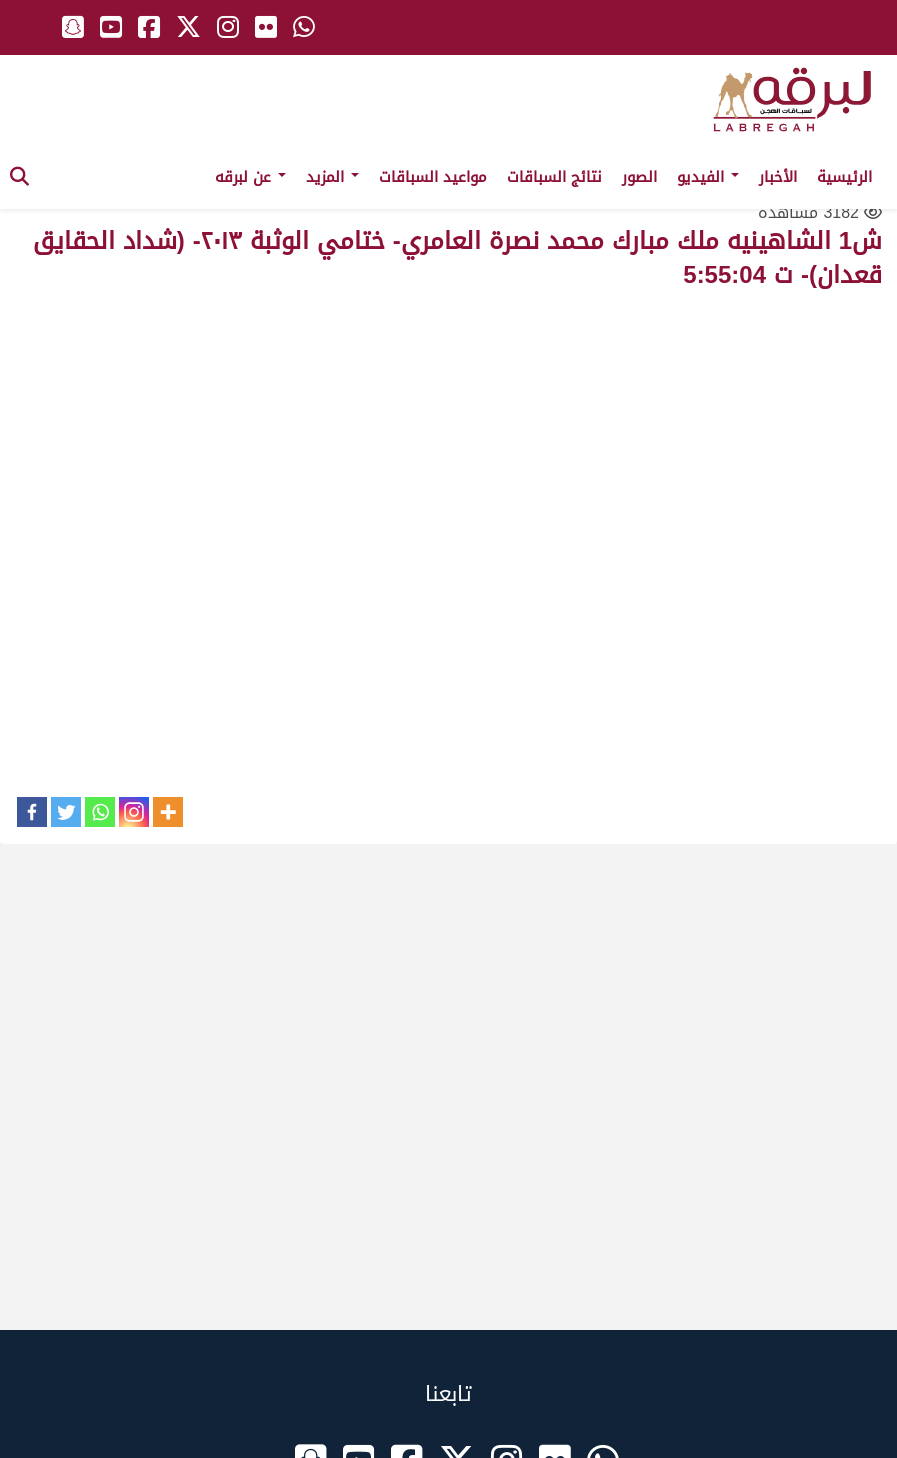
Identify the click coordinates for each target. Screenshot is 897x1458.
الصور (639, 177)
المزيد (332, 177)
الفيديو (708, 177)
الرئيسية (844, 177)
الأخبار (778, 177)
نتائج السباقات (554, 177)
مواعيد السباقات (433, 177)
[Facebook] (32, 812)
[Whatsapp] (100, 812)
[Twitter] (66, 812)
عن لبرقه (250, 177)
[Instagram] (134, 812)
